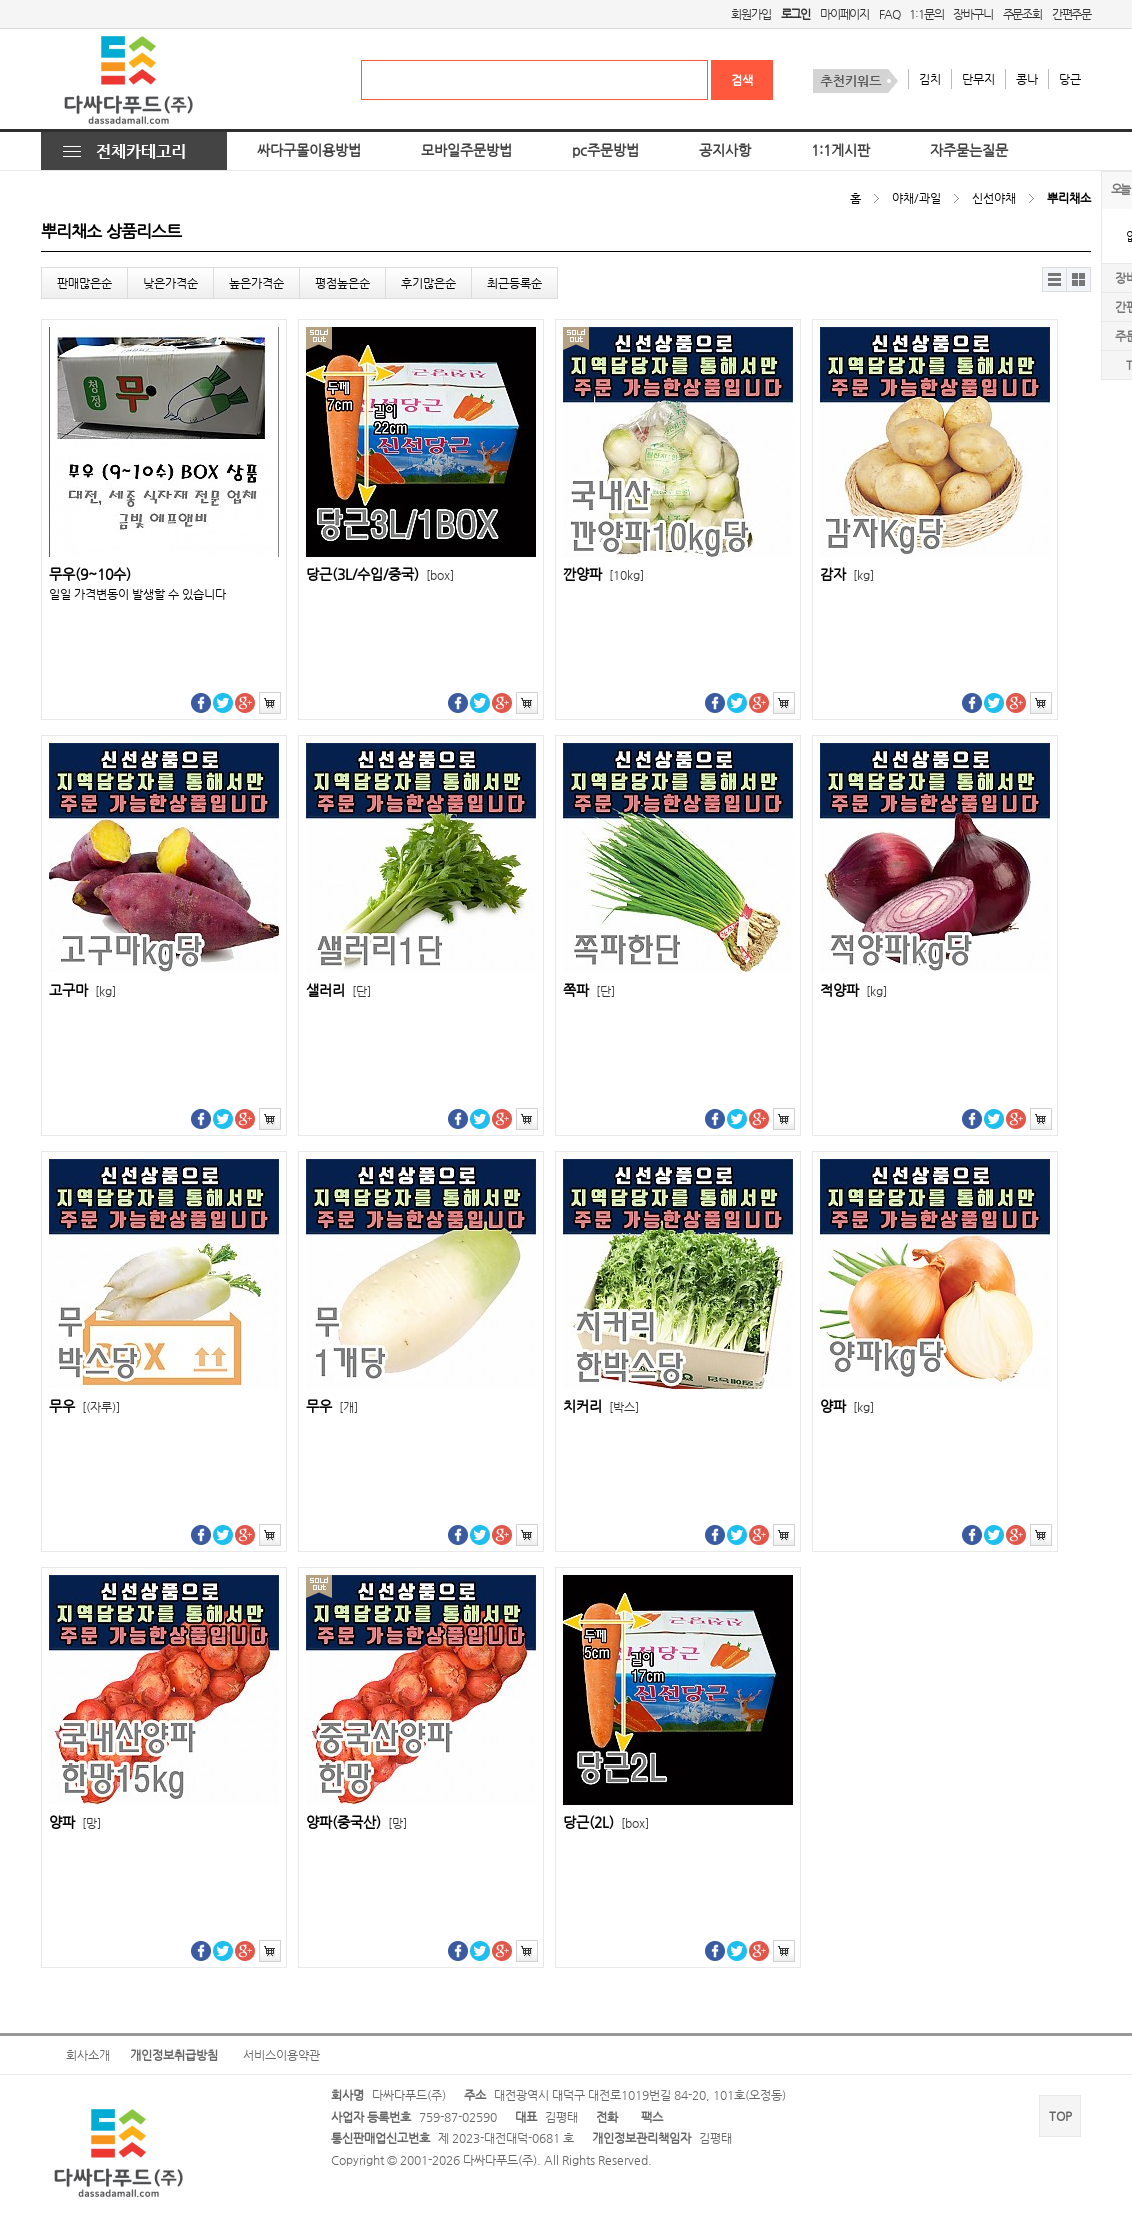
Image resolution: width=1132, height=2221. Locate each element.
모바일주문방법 (466, 150)
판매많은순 (84, 283)
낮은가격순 (170, 283)
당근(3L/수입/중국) (380, 574)
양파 (847, 1406)
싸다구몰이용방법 (309, 150)
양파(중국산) (356, 1822)
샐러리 (338, 990)
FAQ (889, 14)
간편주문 (1071, 14)
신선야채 (994, 198)
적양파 (853, 990)
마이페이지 (844, 14)
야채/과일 (916, 198)
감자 (847, 574)
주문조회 (1022, 14)
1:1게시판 (840, 150)
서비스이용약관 (281, 2055)
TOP (1060, 2116)
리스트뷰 (1054, 279)
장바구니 (972, 14)
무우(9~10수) (90, 574)
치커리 (601, 1406)
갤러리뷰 (1078, 279)
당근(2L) (606, 1822)
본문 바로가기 (0, 0)
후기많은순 (428, 283)
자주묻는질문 (969, 150)
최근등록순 (514, 283)
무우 (84, 1406)
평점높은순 (342, 283)
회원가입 (750, 14)
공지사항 (725, 150)
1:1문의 (926, 14)
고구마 (82, 990)
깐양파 (603, 574)
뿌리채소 (1069, 198)
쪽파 (589, 990)
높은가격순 (256, 283)
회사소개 (88, 2055)
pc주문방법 (605, 150)
